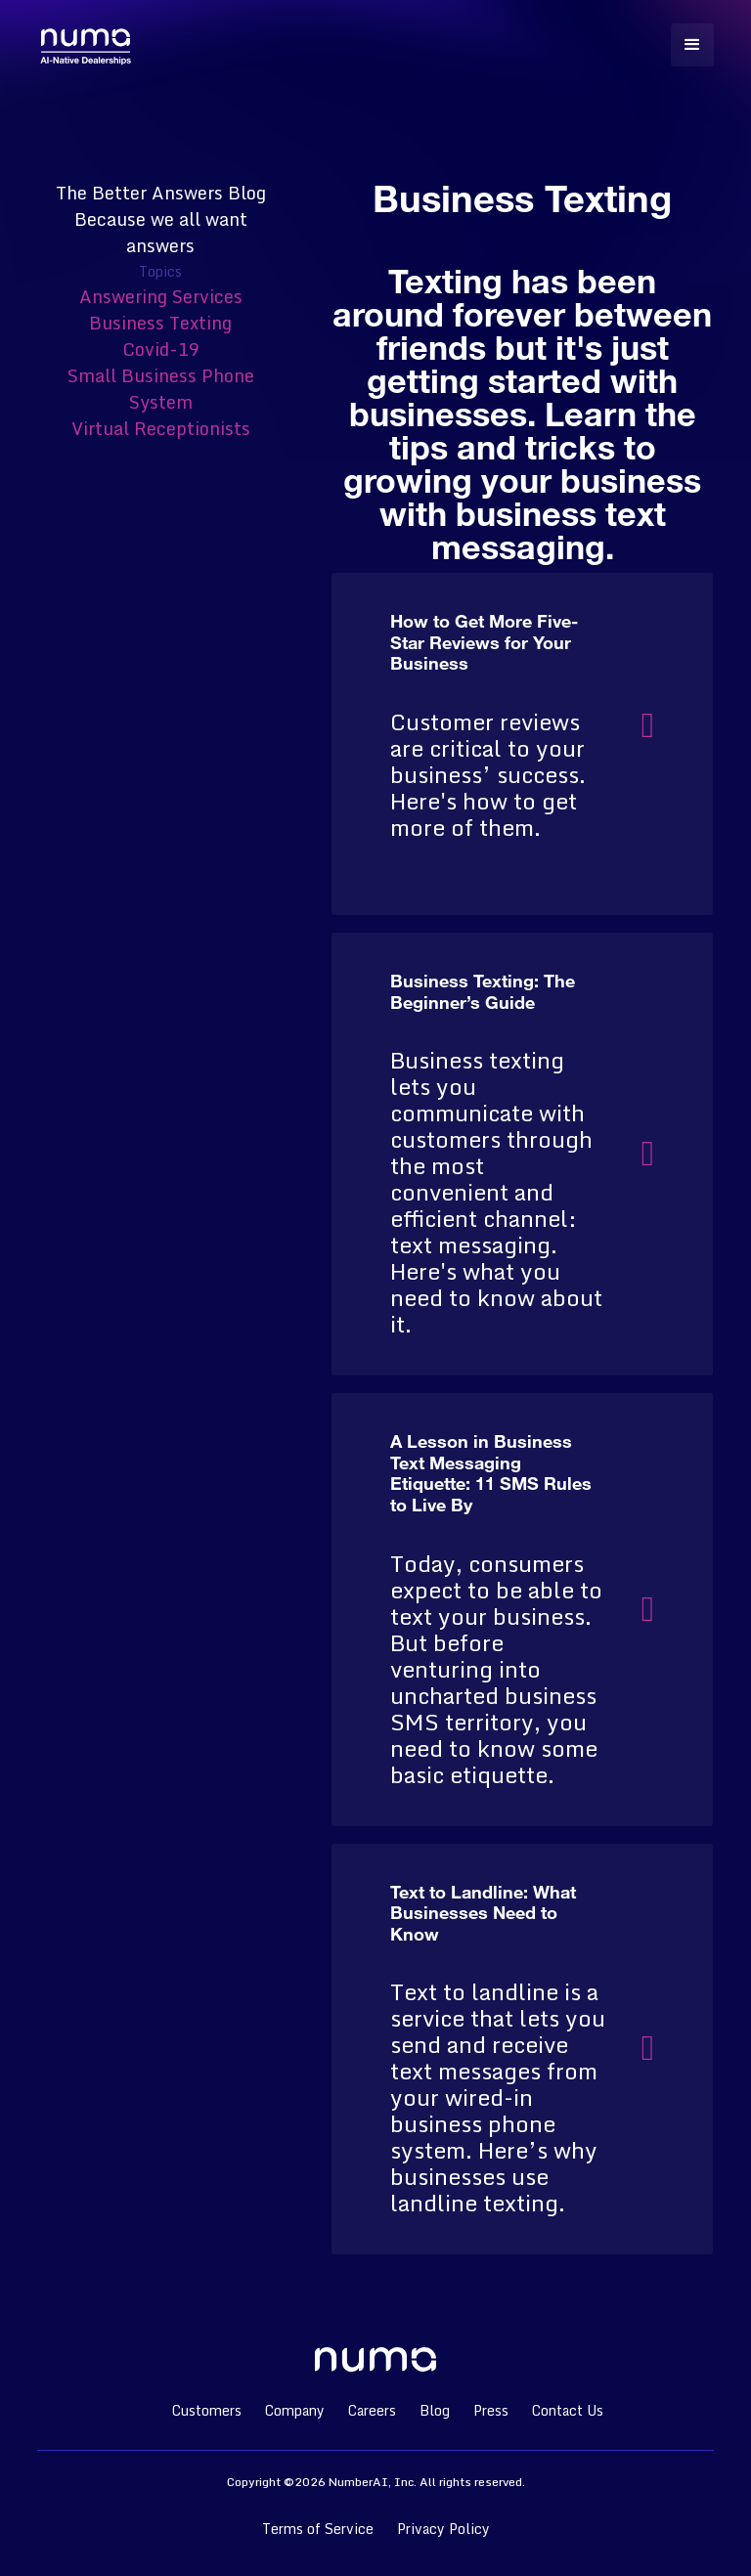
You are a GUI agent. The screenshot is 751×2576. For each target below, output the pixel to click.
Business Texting (160, 322)
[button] (692, 44)
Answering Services (161, 296)
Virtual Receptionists (160, 428)
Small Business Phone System (160, 388)
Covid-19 (160, 349)
